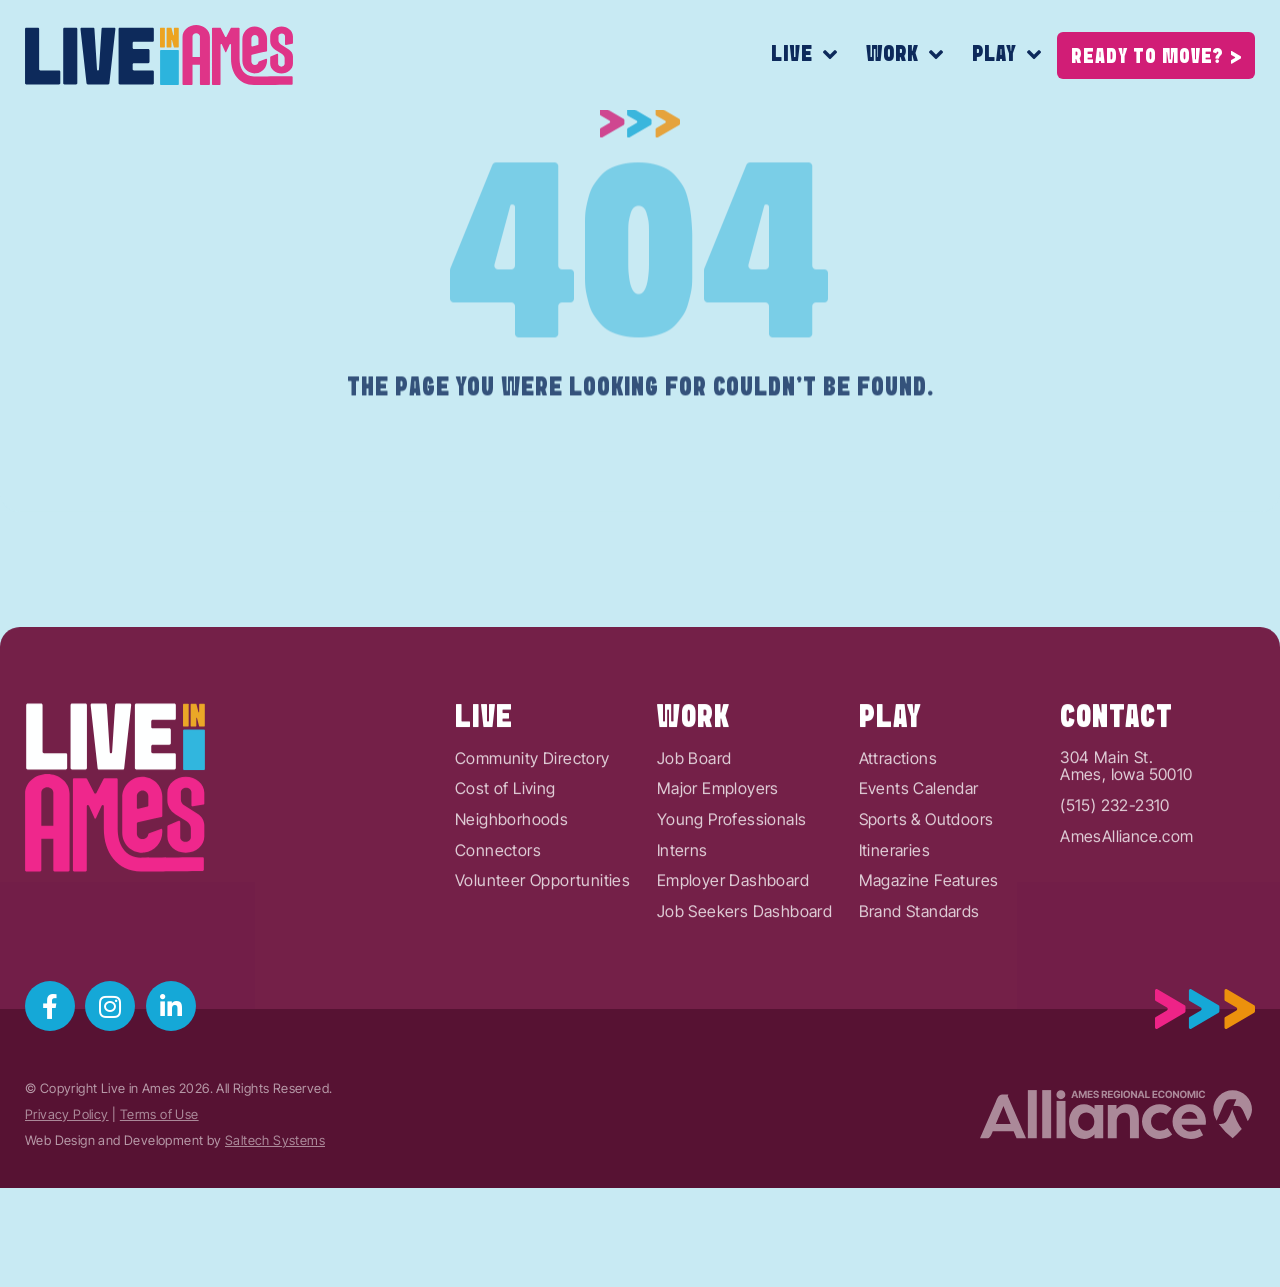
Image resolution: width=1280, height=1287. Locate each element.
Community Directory (532, 823)
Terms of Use (159, 1114)
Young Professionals (732, 884)
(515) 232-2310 (1115, 870)
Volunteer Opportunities (542, 945)
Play (1007, 55)
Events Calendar (919, 854)
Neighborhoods (511, 884)
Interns (682, 915)
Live (804, 55)
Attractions (898, 823)
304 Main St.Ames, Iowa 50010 (1126, 830)
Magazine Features (929, 945)
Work (905, 55)
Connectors (498, 915)
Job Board (694, 823)
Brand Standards (919, 976)
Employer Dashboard (733, 945)
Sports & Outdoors (926, 884)
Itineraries (894, 915)
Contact (1116, 782)
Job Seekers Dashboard (744, 976)
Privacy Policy (67, 1114)
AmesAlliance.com (1126, 901)
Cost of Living (505, 854)
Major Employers (718, 854)
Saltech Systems (275, 1140)
